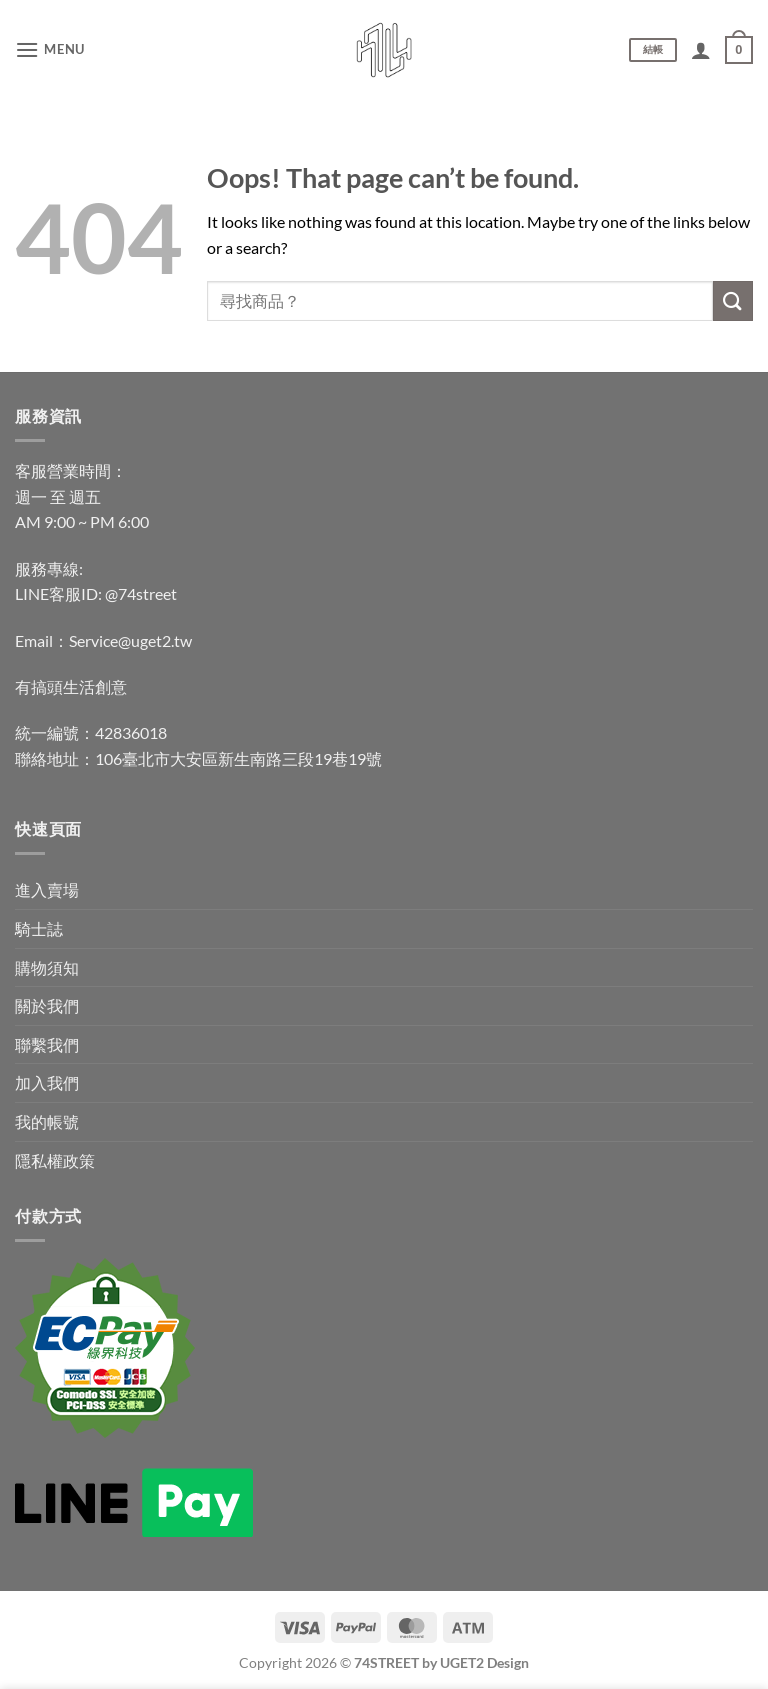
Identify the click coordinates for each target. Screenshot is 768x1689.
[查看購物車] (739, 50)
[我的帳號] (701, 50)
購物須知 (47, 967)
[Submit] (733, 300)
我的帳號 (47, 1121)
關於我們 (47, 1005)
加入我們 (47, 1082)
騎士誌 (39, 928)
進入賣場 (47, 889)
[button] (50, 49)
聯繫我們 (47, 1044)
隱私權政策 (55, 1160)
